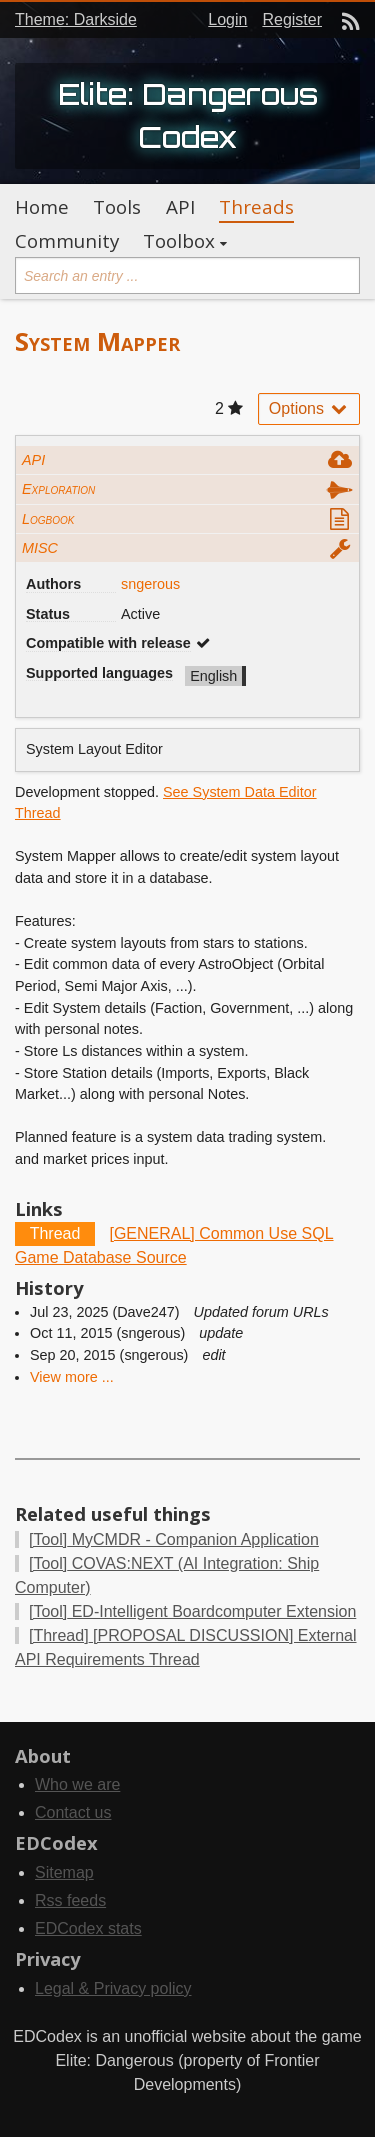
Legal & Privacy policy (113, 1988)
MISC (40, 548)
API (180, 207)
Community (67, 241)
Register (292, 19)
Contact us (73, 1812)
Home (42, 207)
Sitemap (64, 1872)
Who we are (77, 1784)
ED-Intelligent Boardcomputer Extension (192, 1611)
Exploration (58, 489)
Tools (117, 207)
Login (227, 19)
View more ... (72, 1377)
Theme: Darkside (76, 19)
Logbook (48, 519)
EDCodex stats (88, 1928)
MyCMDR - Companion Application (174, 1539)
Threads (256, 207)
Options (309, 408)
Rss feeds (70, 1900)
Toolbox (179, 241)
